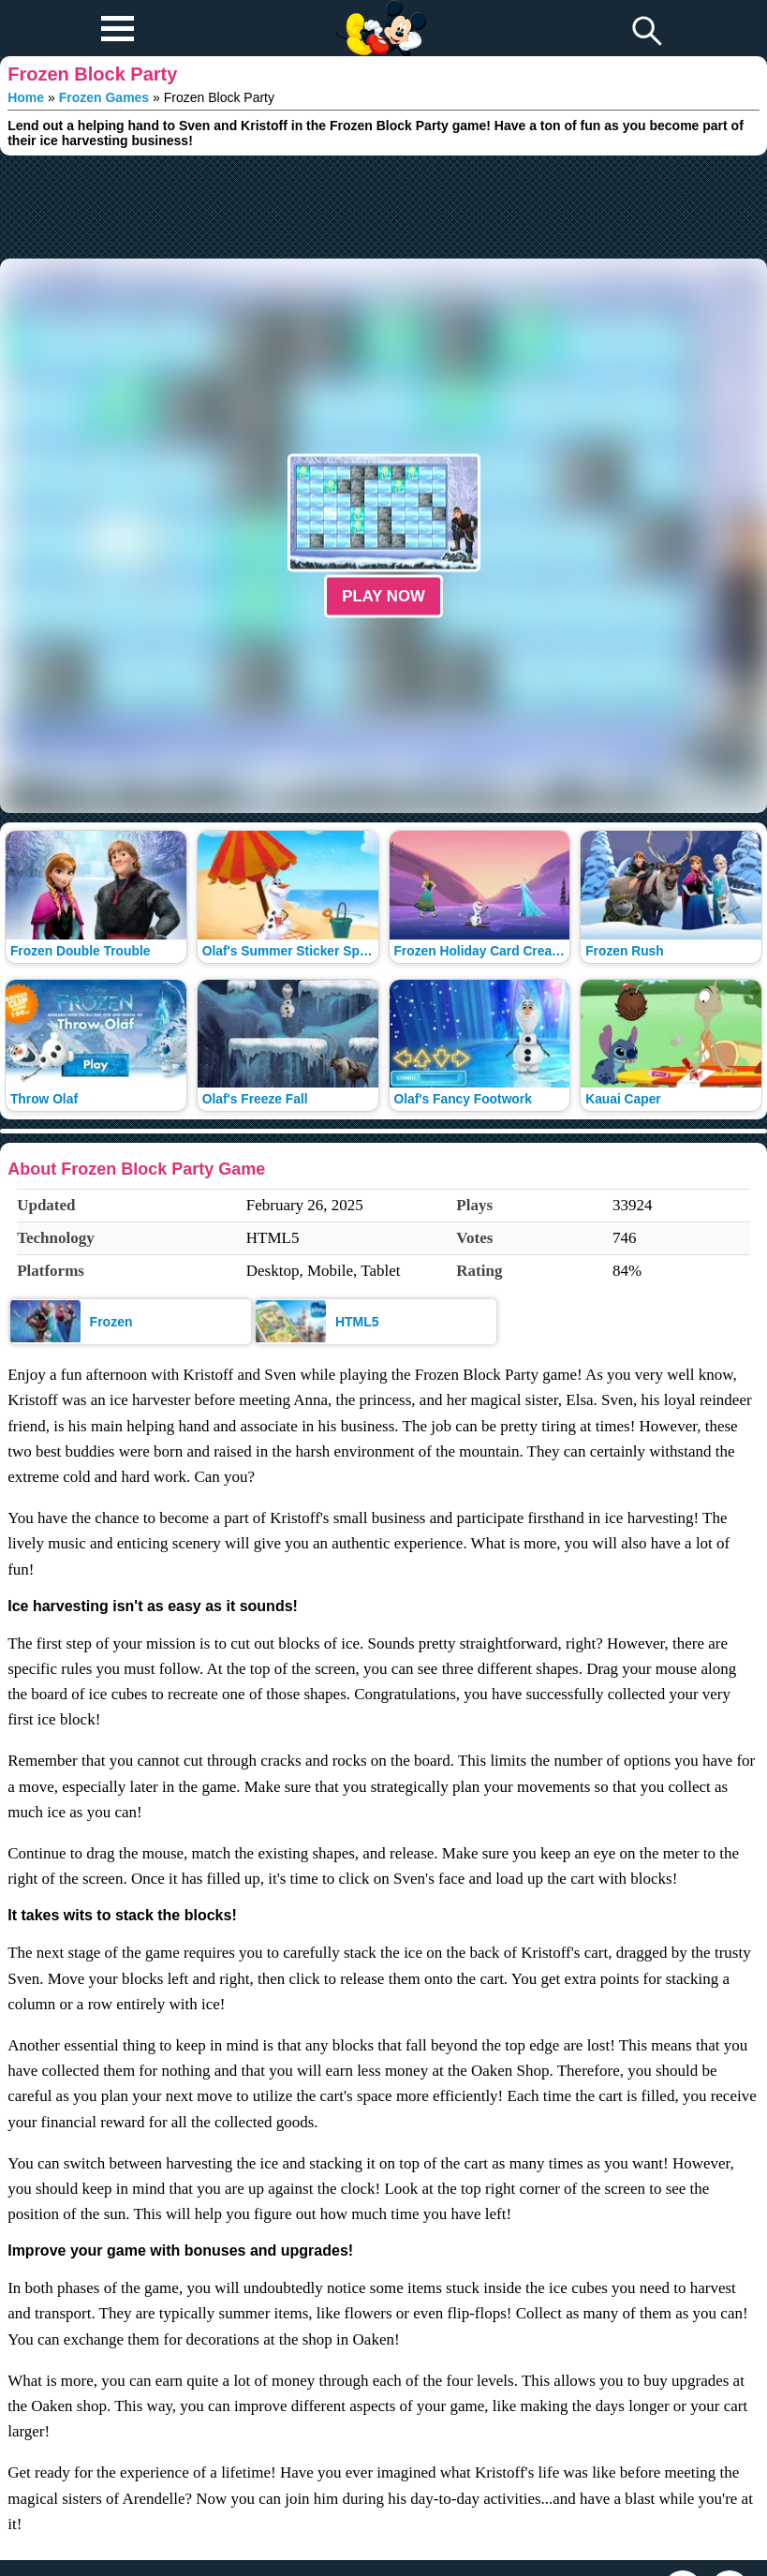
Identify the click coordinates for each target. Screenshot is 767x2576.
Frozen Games (104, 97)
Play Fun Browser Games (378, 13)
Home (25, 97)
